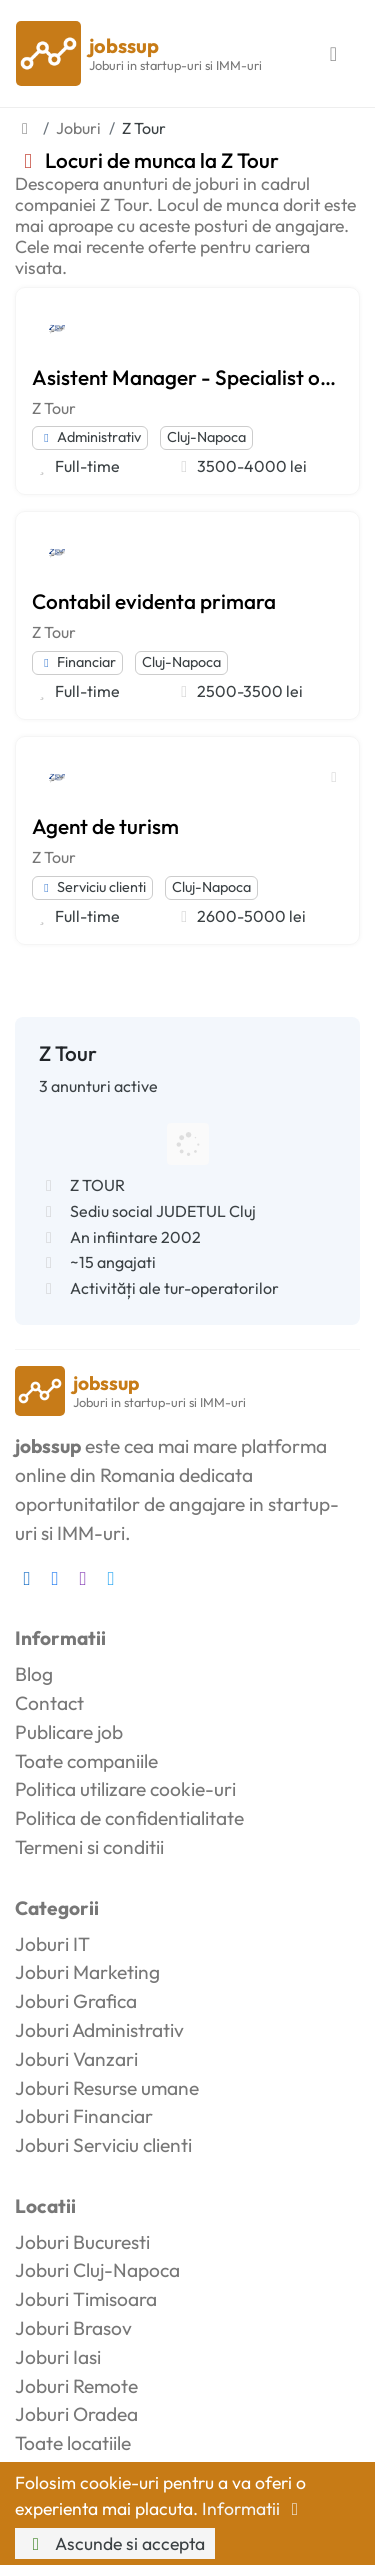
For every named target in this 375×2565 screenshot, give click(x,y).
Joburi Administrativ (99, 2030)
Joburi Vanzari (76, 2059)
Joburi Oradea (76, 2414)
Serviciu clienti (92, 887)
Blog (34, 1674)
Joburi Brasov (73, 2328)
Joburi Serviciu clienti (103, 2145)
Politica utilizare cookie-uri (125, 1789)
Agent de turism (105, 826)
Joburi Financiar (84, 2116)
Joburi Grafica (76, 2001)
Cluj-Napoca (206, 437)
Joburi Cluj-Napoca (97, 2270)
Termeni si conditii (89, 1847)
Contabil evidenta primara (154, 601)
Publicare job (69, 1732)
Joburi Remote (76, 2386)
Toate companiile (86, 1761)
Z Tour (54, 408)
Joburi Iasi (58, 2357)
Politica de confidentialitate (129, 1818)
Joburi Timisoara (86, 2299)
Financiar (77, 662)
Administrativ (90, 437)
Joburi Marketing (87, 1972)
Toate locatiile (73, 2443)
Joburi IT (52, 1944)
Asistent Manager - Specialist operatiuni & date (187, 377)
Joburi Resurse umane (107, 2088)
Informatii (254, 2508)
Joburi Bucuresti (82, 2242)
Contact (49, 1703)
